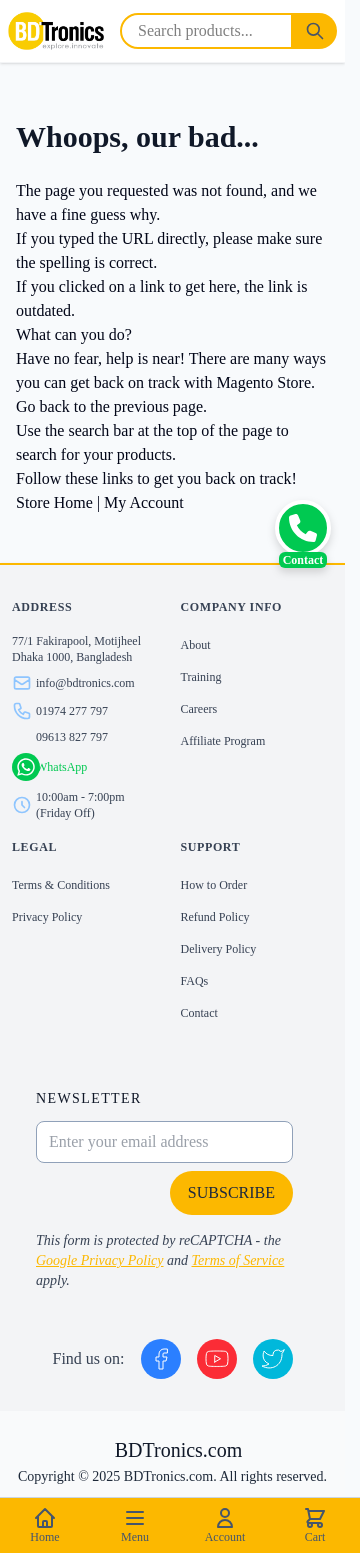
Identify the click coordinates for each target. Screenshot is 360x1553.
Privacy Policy (47, 917)
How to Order (214, 885)
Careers (199, 709)
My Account (144, 502)
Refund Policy (215, 917)
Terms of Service (238, 1260)
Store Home (54, 502)
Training (201, 677)
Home (44, 1525)
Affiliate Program (223, 741)
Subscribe (231, 1192)
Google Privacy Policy (100, 1260)
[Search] (315, 31)
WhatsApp (61, 767)
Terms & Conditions (61, 885)
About (196, 645)
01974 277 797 (72, 711)
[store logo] (56, 31)
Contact (199, 1013)
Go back (43, 406)
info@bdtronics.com (85, 683)
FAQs (195, 981)
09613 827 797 (72, 737)
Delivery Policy (219, 949)
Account (225, 1525)
